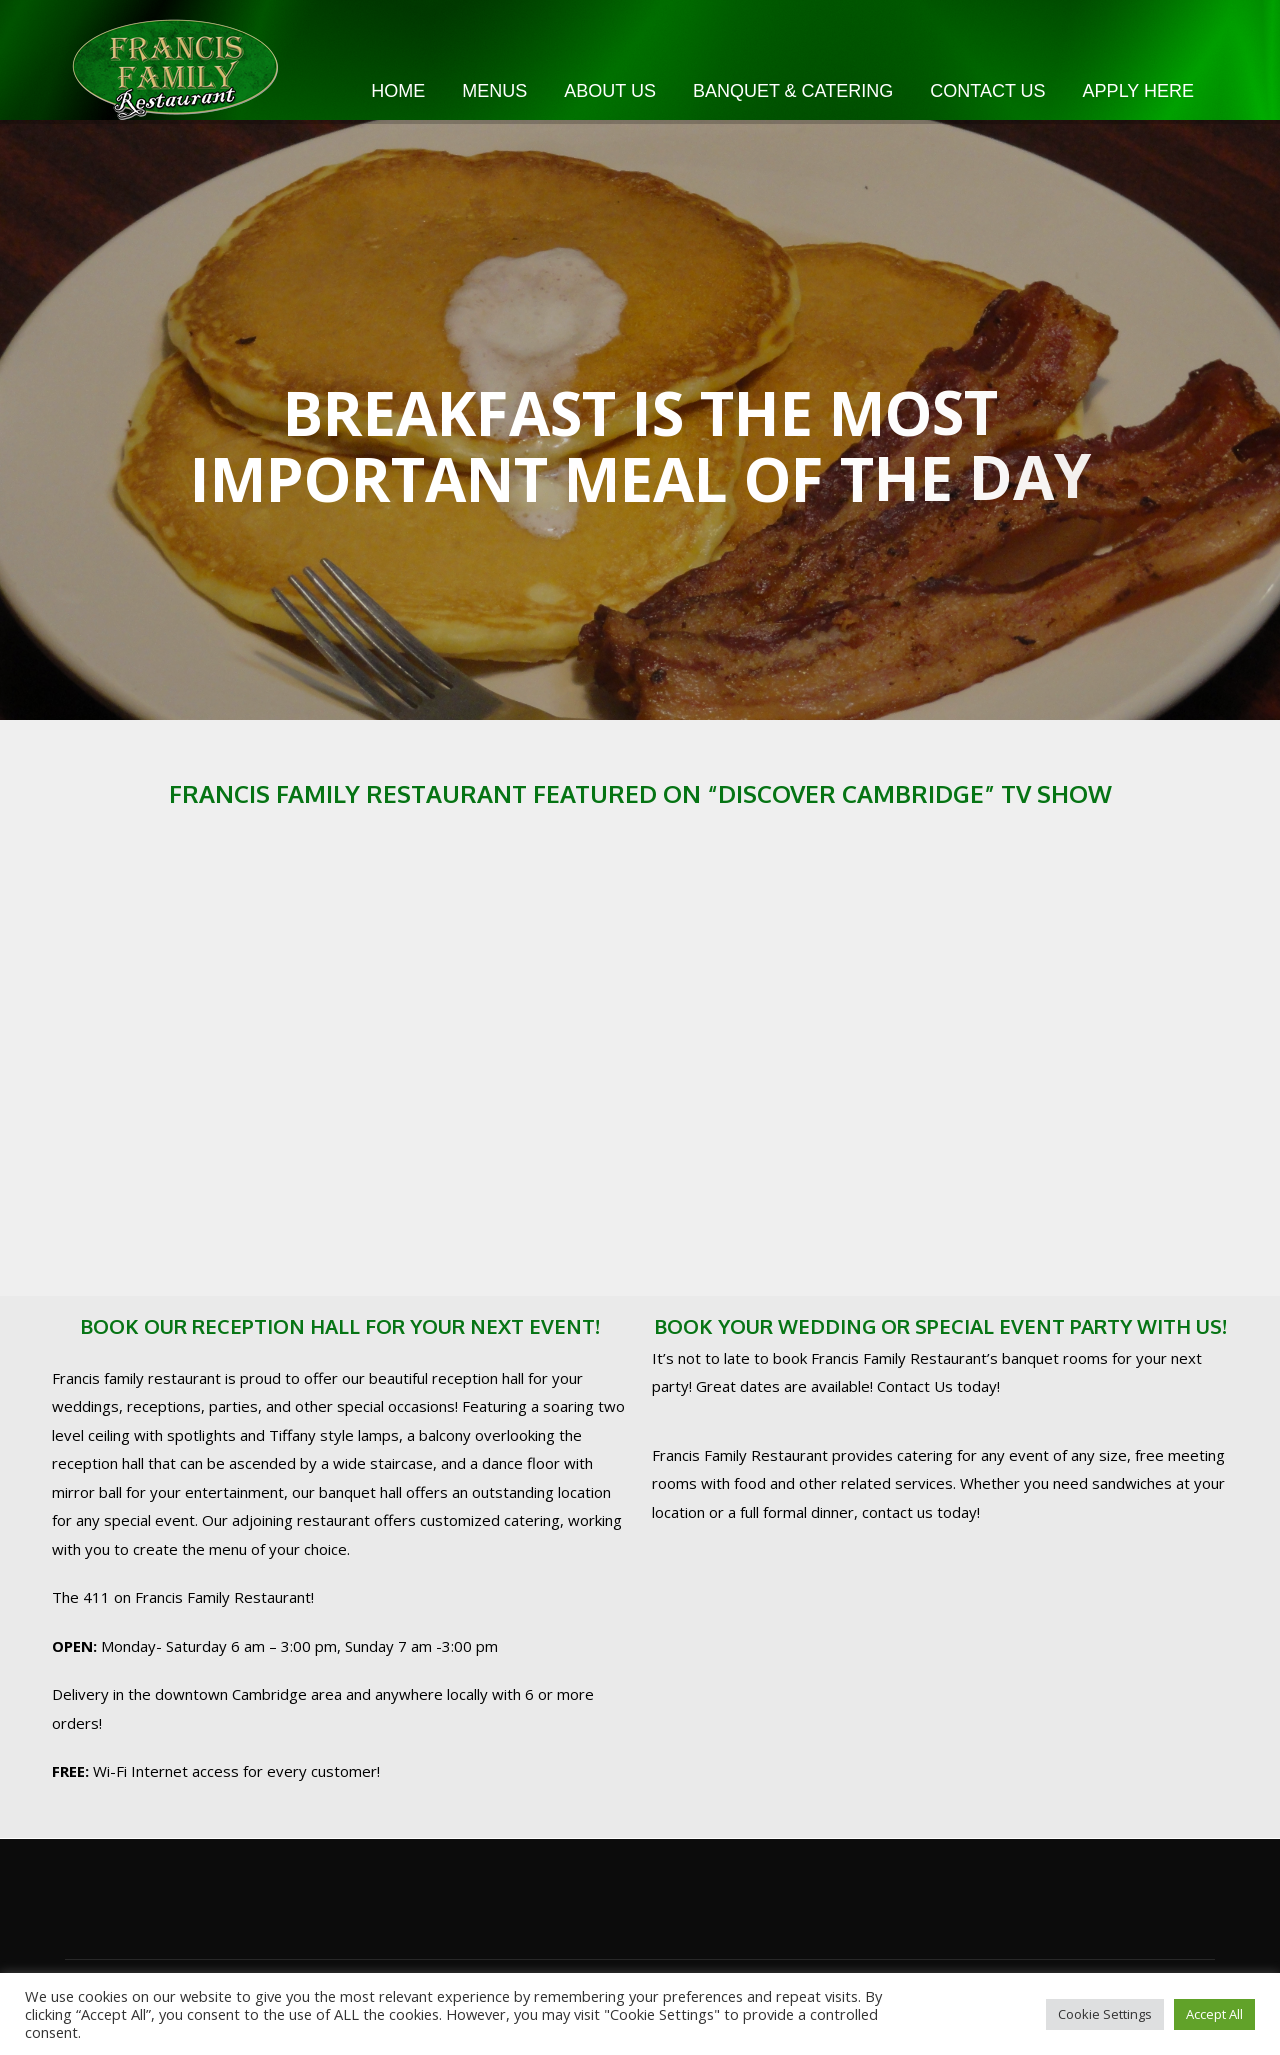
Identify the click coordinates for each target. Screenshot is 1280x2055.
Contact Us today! (938, 1386)
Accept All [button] (1214, 2014)
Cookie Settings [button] (1105, 2014)
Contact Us (987, 91)
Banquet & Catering (793, 91)
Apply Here (1138, 91)
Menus (494, 91)
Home (398, 91)
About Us (610, 91)
